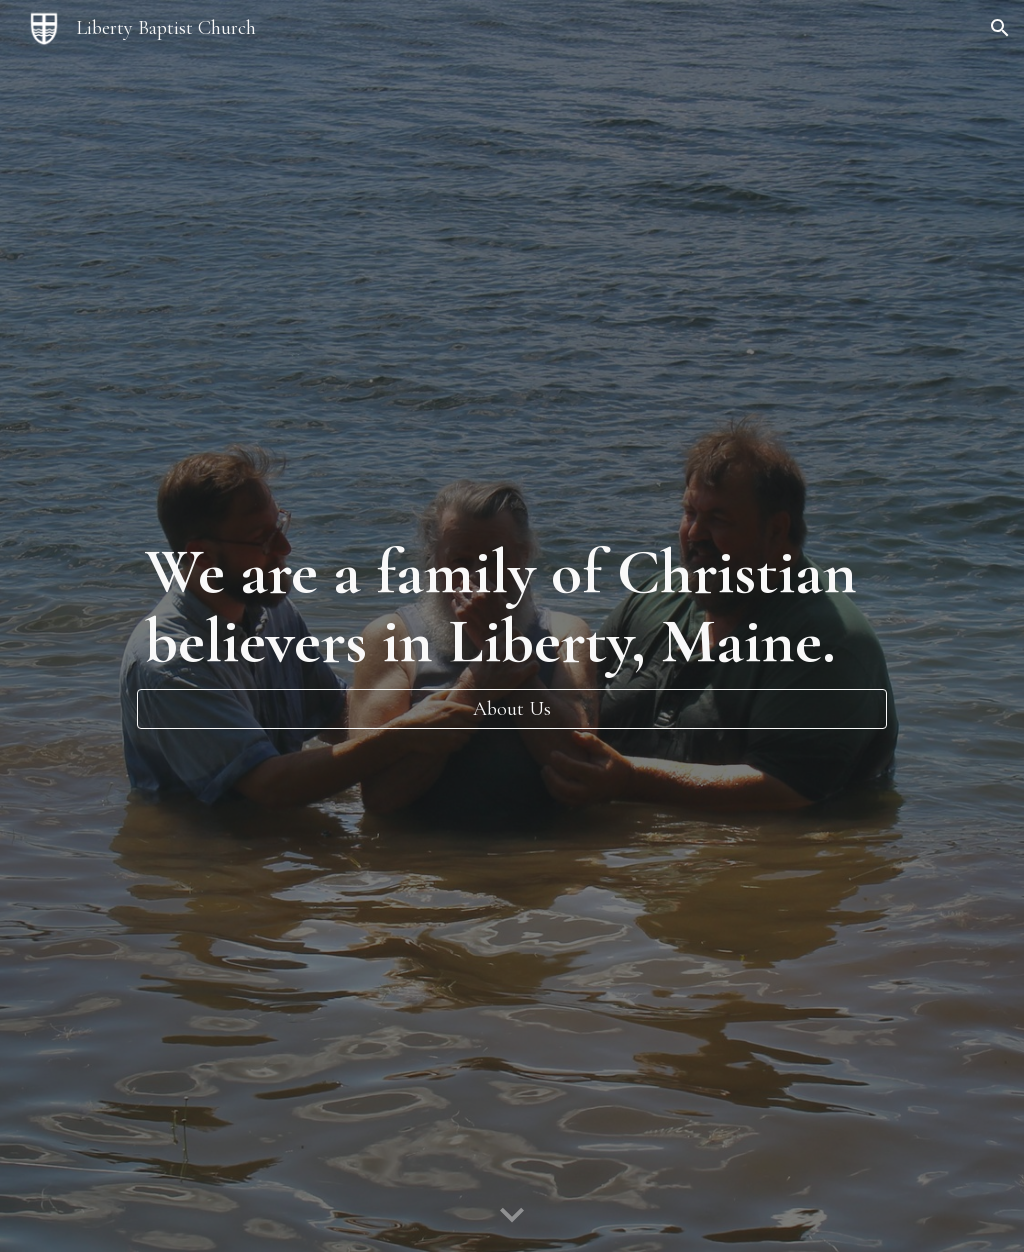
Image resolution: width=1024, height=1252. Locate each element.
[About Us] (512, 709)
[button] (1000, 28)
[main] (512, 606)
